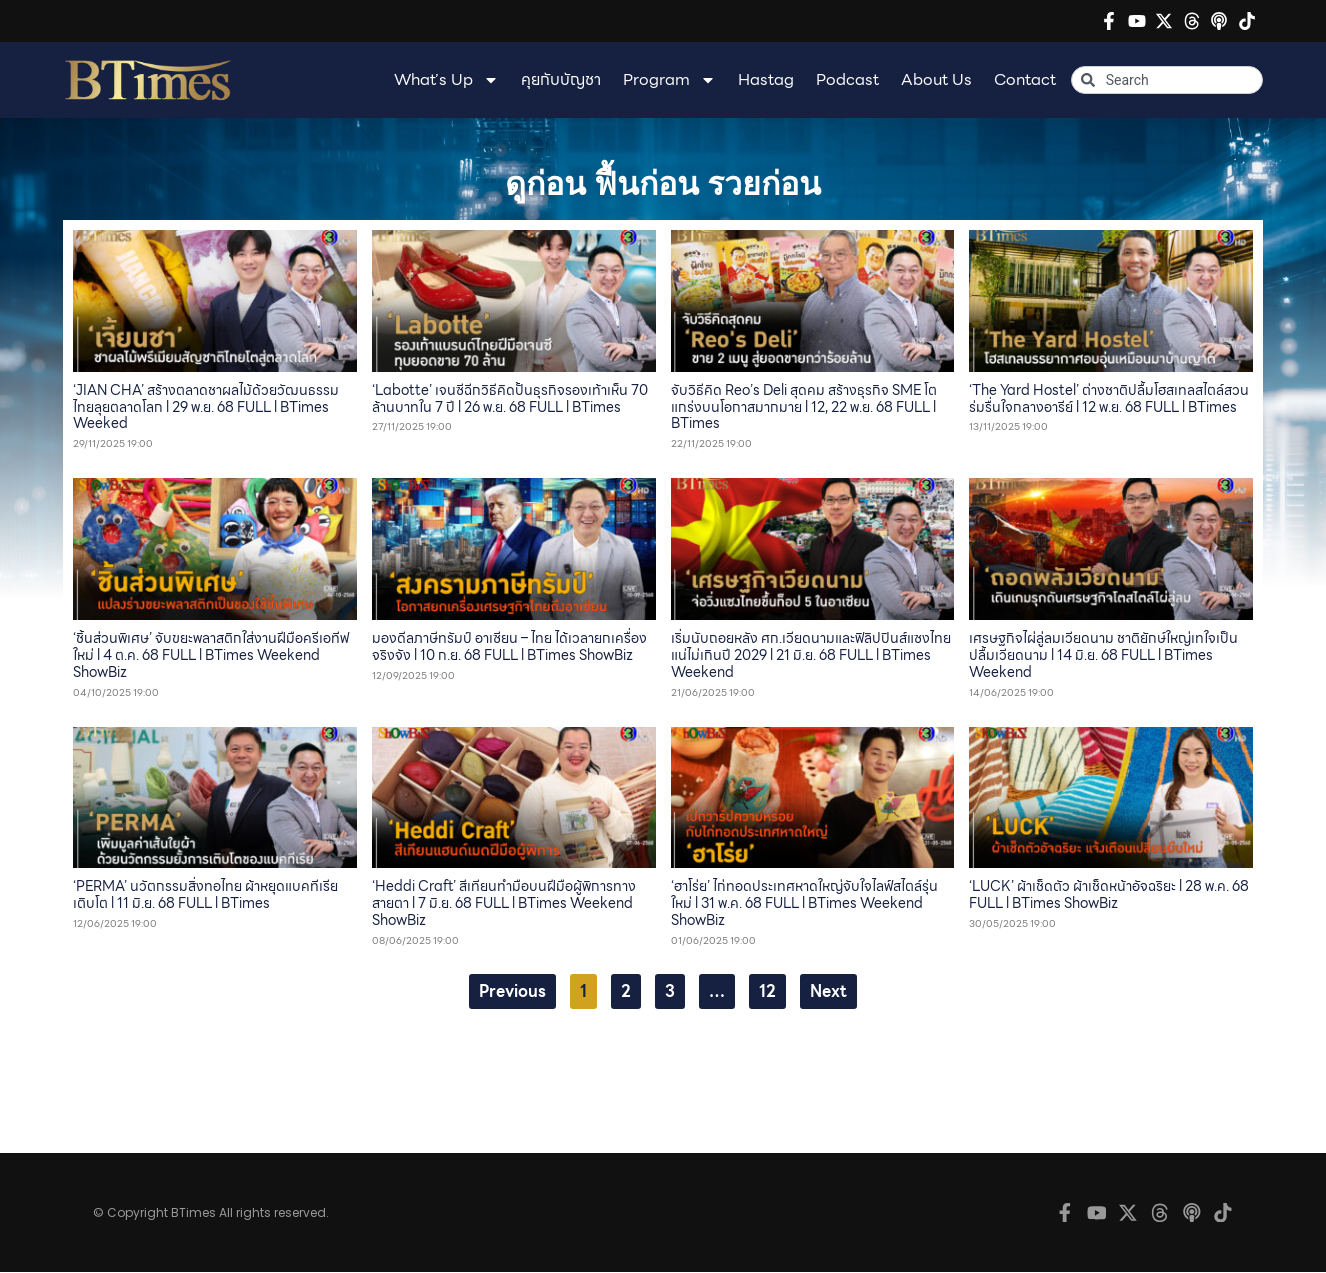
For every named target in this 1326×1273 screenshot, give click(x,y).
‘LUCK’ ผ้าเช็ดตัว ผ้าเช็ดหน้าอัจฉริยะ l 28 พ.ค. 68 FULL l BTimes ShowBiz (1109, 894)
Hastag (766, 79)
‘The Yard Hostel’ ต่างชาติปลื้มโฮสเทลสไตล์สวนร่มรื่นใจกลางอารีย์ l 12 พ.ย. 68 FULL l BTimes (1109, 398)
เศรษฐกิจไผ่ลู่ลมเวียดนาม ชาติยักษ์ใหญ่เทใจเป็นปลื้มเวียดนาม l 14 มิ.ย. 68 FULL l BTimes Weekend (1103, 655)
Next (828, 991)
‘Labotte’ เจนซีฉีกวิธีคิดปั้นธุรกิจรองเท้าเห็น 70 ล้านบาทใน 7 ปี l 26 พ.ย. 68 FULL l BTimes (510, 398)
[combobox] (1167, 80)
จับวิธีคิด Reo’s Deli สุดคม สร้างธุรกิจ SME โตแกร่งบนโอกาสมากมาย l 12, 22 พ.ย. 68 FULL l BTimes (804, 407)
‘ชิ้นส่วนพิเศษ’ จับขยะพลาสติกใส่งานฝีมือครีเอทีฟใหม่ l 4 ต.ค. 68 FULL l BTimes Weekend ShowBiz (211, 655)
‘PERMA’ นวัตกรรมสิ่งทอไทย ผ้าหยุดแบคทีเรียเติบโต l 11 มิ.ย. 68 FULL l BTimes (205, 894)
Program (669, 80)
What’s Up (446, 80)
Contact (1025, 79)
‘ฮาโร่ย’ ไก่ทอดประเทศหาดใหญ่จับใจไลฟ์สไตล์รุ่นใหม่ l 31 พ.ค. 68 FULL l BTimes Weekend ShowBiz (804, 903)
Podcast (847, 79)
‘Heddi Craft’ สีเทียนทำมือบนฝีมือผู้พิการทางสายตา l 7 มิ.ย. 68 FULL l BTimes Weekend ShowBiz (504, 903)
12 (772, 989)
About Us (936, 79)
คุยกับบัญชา (561, 79)
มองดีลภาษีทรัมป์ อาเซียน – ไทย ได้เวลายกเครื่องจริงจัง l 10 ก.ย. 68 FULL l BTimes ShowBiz (509, 646)
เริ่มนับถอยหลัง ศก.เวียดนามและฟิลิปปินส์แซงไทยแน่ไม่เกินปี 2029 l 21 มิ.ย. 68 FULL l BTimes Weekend (811, 655)
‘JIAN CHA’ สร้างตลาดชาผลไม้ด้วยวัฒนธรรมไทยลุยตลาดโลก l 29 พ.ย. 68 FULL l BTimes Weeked (206, 407)
